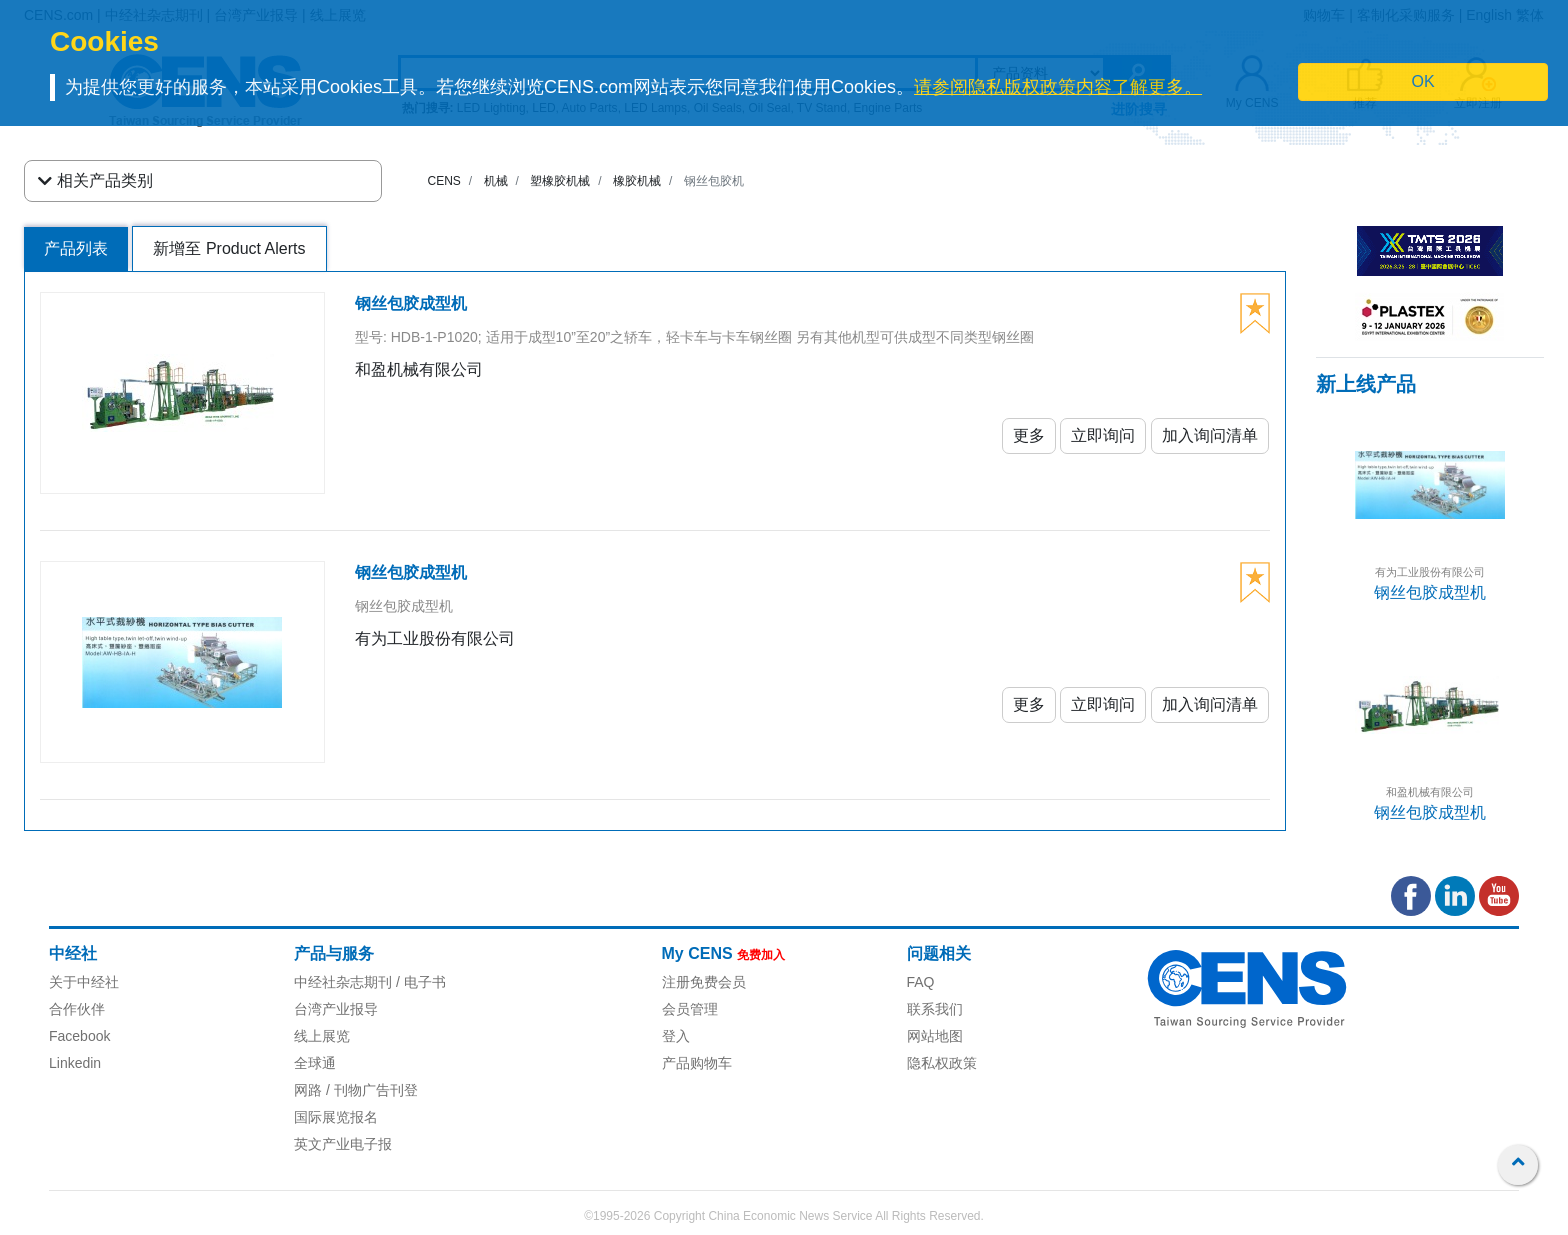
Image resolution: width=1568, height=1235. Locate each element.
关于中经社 (84, 982)
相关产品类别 (95, 181)
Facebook (79, 1036)
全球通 (315, 1063)
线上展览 (322, 1036)
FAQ (921, 982)
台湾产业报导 (336, 1009)
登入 (676, 1036)
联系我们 (935, 1009)
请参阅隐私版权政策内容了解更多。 (1058, 87)
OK (1423, 81)
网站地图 (935, 1036)
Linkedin (75, 1063)
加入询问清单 (1210, 435)
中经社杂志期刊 (343, 982)
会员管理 (690, 1009)
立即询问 (1103, 435)
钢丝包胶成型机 (1430, 592)
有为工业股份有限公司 (1430, 572)
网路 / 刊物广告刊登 (356, 1090)
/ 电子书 (419, 982)
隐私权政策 (942, 1063)
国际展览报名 (336, 1117)
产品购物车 (697, 1063)
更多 (1029, 435)
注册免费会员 (704, 982)
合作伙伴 (77, 1009)
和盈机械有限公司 (1430, 792)
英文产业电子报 (343, 1144)
